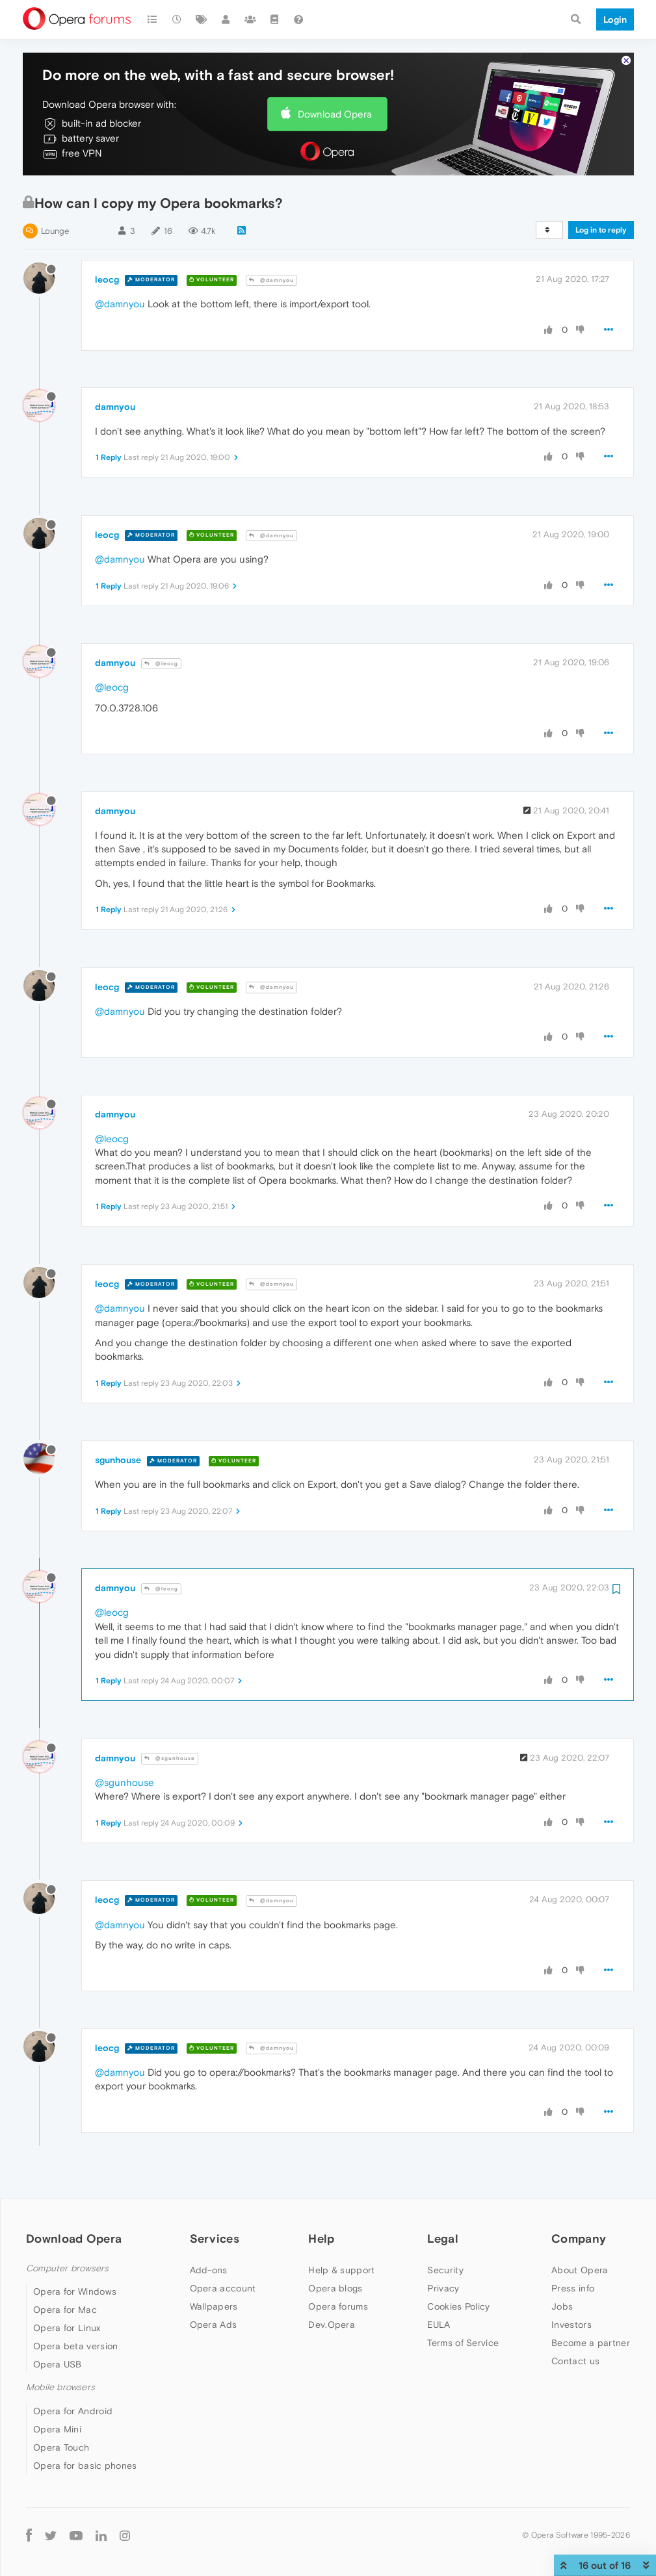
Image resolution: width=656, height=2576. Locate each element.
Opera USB (57, 2364)
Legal (442, 2238)
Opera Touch (61, 2447)
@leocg (161, 664)
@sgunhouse (169, 1758)
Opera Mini (57, 2429)
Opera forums (338, 2306)
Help (321, 2238)
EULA (438, 2324)
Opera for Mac (65, 2309)
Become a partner (590, 2343)
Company (578, 2238)
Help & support (341, 2270)
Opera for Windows (74, 2291)
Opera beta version (75, 2346)
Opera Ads (213, 2324)
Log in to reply (601, 230)
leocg (107, 279)
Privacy (443, 2288)
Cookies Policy (458, 2306)
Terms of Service (463, 2343)
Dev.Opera (331, 2324)
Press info (572, 2288)
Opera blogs (335, 2288)
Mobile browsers (60, 2387)
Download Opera (335, 114)
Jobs (562, 2306)
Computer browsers (67, 2268)
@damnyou (271, 280)
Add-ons (209, 2270)
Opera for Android (72, 2411)
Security (445, 2270)
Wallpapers (214, 2306)
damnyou (115, 407)
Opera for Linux (67, 2328)
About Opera (579, 2270)
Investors (571, 2324)
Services (214, 2238)
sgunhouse (118, 1460)
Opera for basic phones (85, 2465)
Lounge (55, 231)
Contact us (575, 2361)
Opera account (223, 2288)
